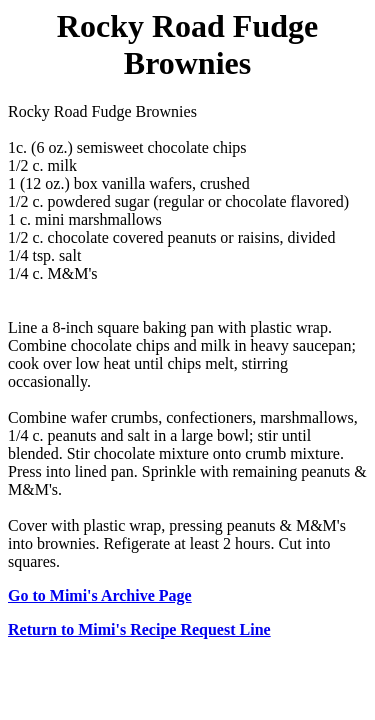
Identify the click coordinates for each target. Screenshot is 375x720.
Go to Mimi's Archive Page (100, 595)
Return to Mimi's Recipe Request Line (139, 629)
